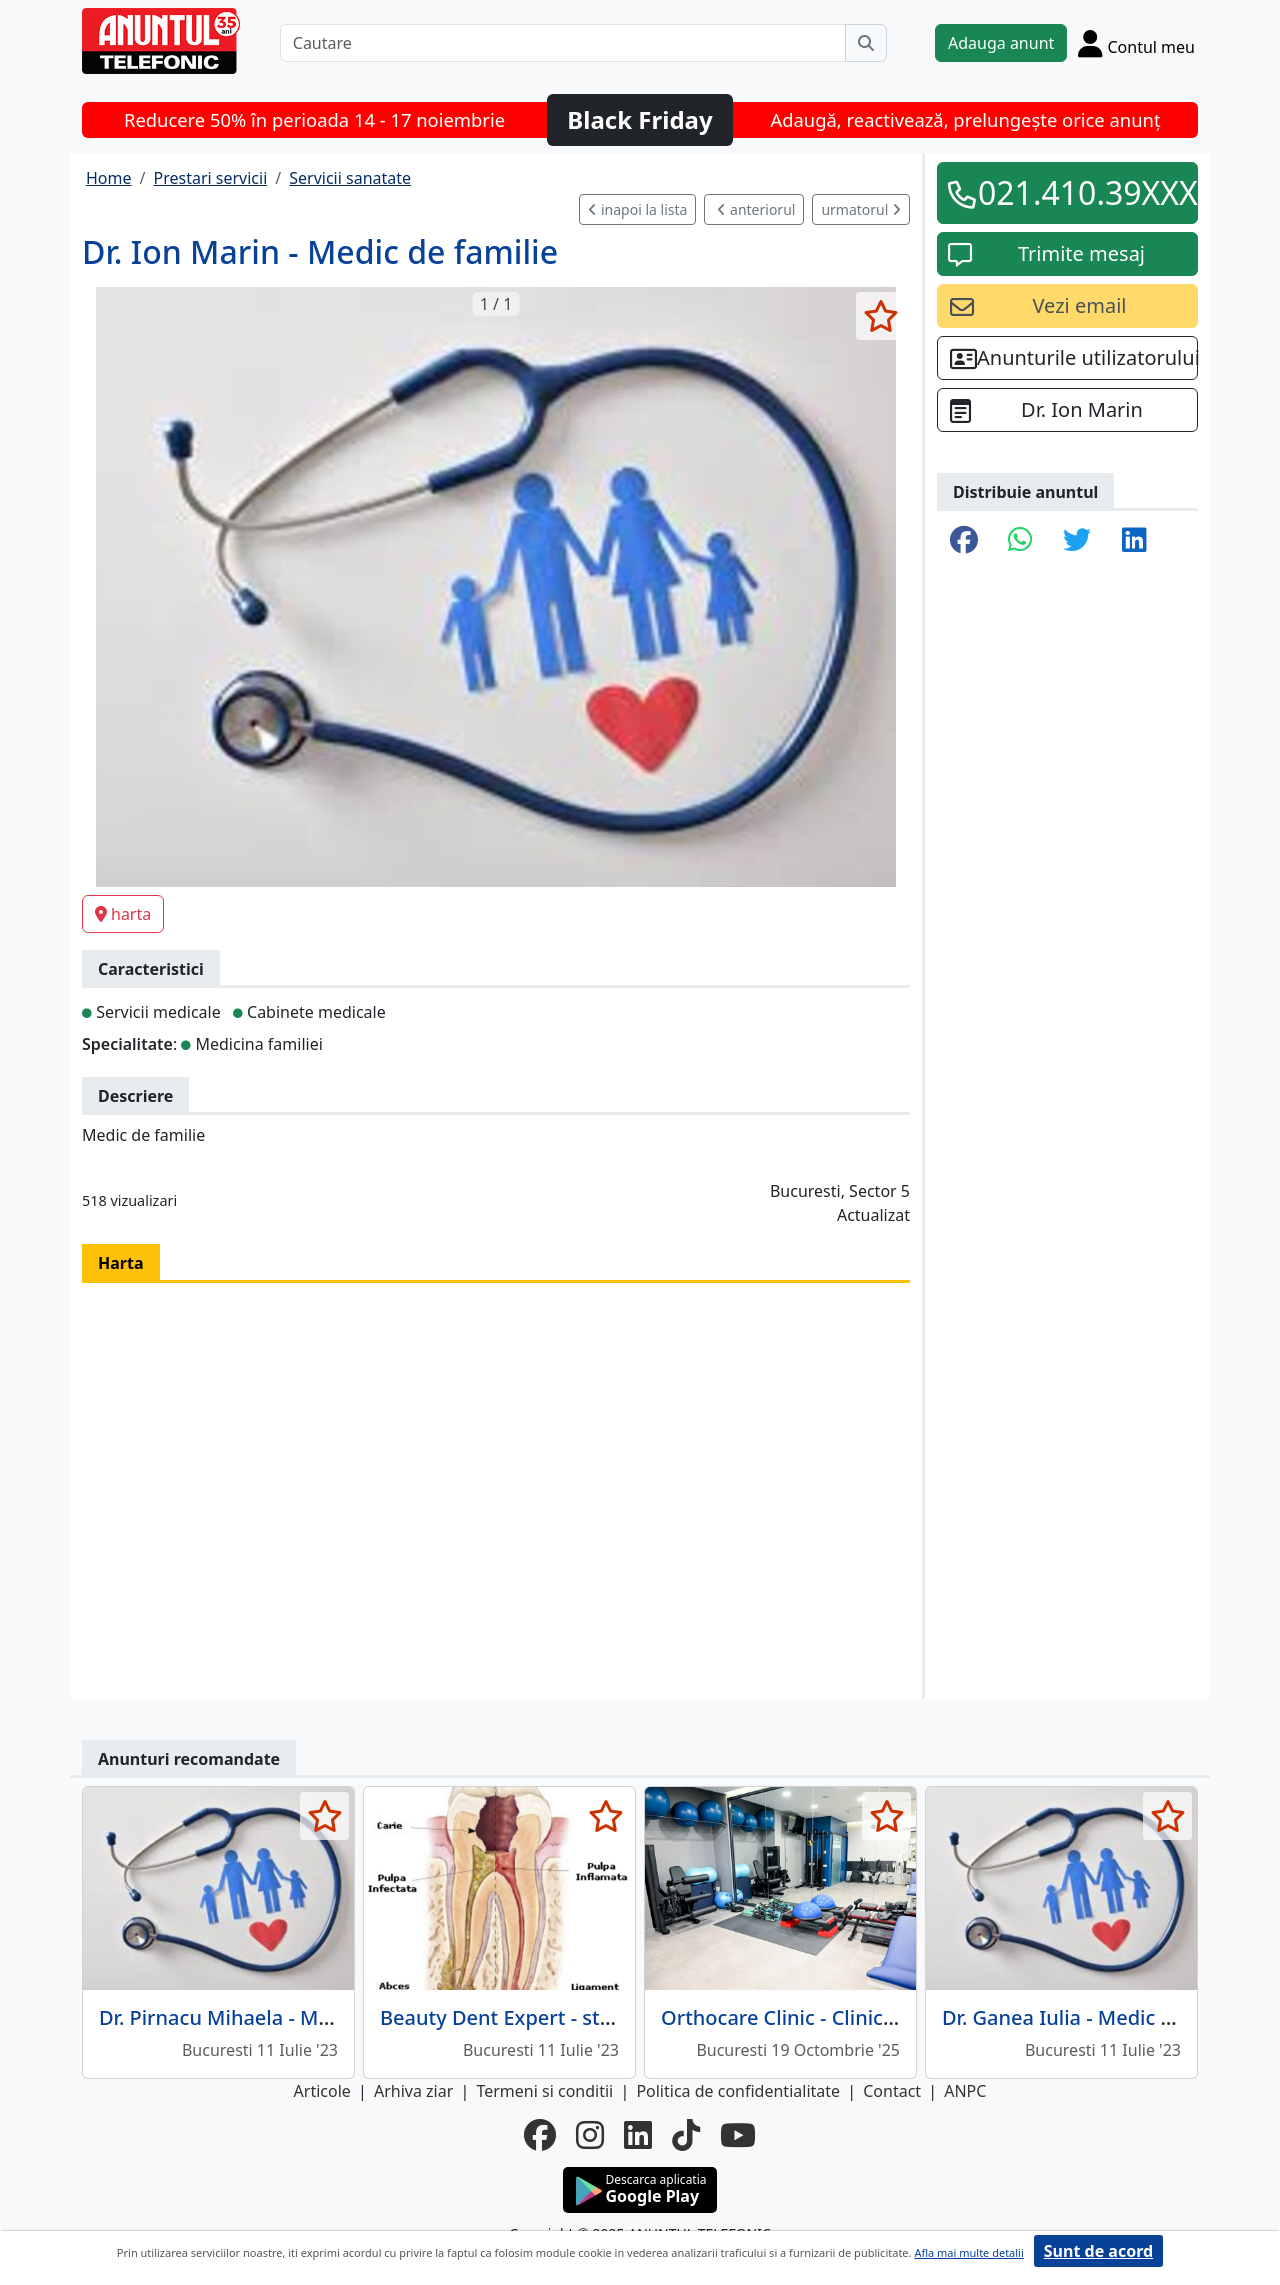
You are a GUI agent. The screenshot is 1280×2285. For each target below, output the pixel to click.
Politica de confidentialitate (738, 2091)
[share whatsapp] (1020, 541)
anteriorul (756, 209)
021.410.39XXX (1081, 192)
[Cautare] (563, 43)
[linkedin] (638, 2135)
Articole (322, 2091)
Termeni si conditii (544, 2091)
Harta (121, 1263)
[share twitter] (1077, 541)
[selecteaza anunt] (880, 316)
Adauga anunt (1001, 43)
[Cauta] (866, 43)
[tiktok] (686, 2135)
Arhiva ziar (413, 2091)
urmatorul (861, 209)
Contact (892, 2091)
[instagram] (590, 2135)
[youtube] (738, 2135)
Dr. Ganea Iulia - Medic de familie (1098, 2017)
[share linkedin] (1134, 541)
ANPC (965, 2091)
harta (123, 914)
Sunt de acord (1098, 2251)
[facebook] (540, 2135)
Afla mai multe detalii (968, 2252)
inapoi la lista (637, 209)
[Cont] (1136, 43)
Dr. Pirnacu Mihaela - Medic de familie (278, 2017)
